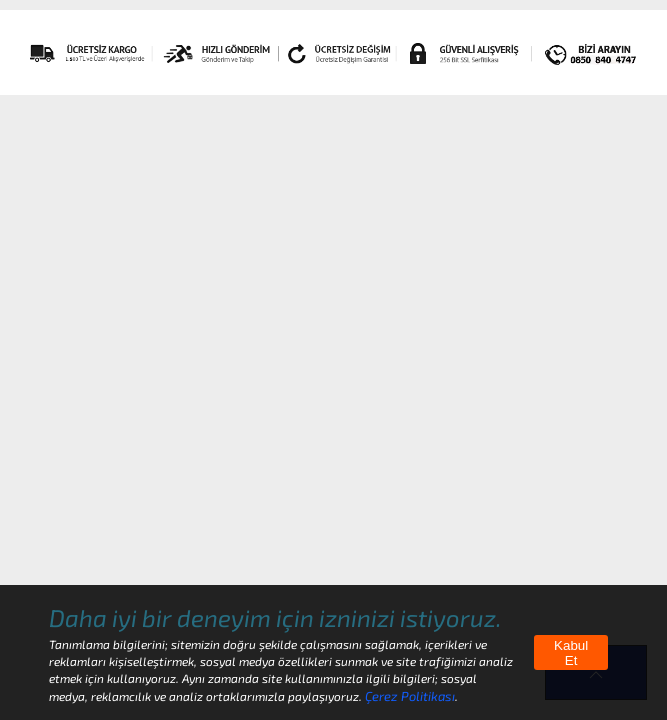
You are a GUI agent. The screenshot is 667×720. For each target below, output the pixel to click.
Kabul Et (571, 653)
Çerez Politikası (410, 696)
